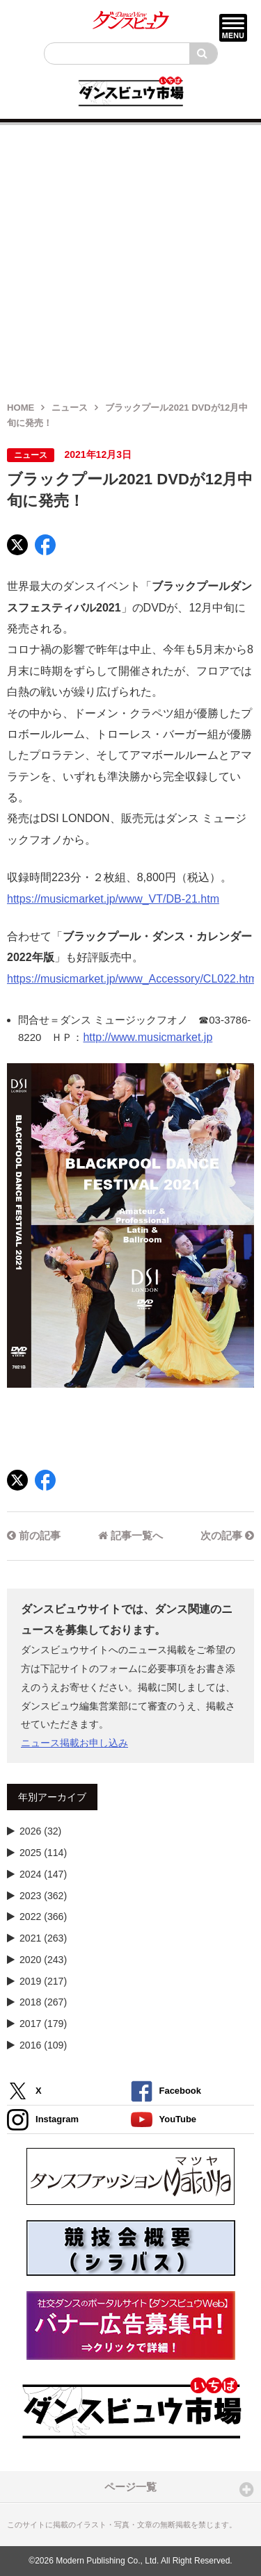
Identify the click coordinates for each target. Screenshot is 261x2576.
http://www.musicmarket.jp (147, 1037)
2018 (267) (43, 2002)
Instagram (43, 2120)
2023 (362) (43, 1895)
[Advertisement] (130, 255)
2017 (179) (43, 2023)
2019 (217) (43, 1981)
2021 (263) (43, 1938)
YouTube (164, 2120)
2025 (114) (43, 1852)
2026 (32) (40, 1831)
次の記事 (227, 1535)
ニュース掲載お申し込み (74, 1742)
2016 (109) (43, 2045)
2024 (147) (43, 1874)
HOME (20, 407)
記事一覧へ (130, 1535)
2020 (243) (43, 1959)
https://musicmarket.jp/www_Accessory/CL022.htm (132, 979)
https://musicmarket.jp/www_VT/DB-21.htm (113, 899)
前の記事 (34, 1535)
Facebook (166, 2091)
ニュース (70, 407)
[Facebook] (45, 544)
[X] (17, 544)
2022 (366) (43, 1916)
